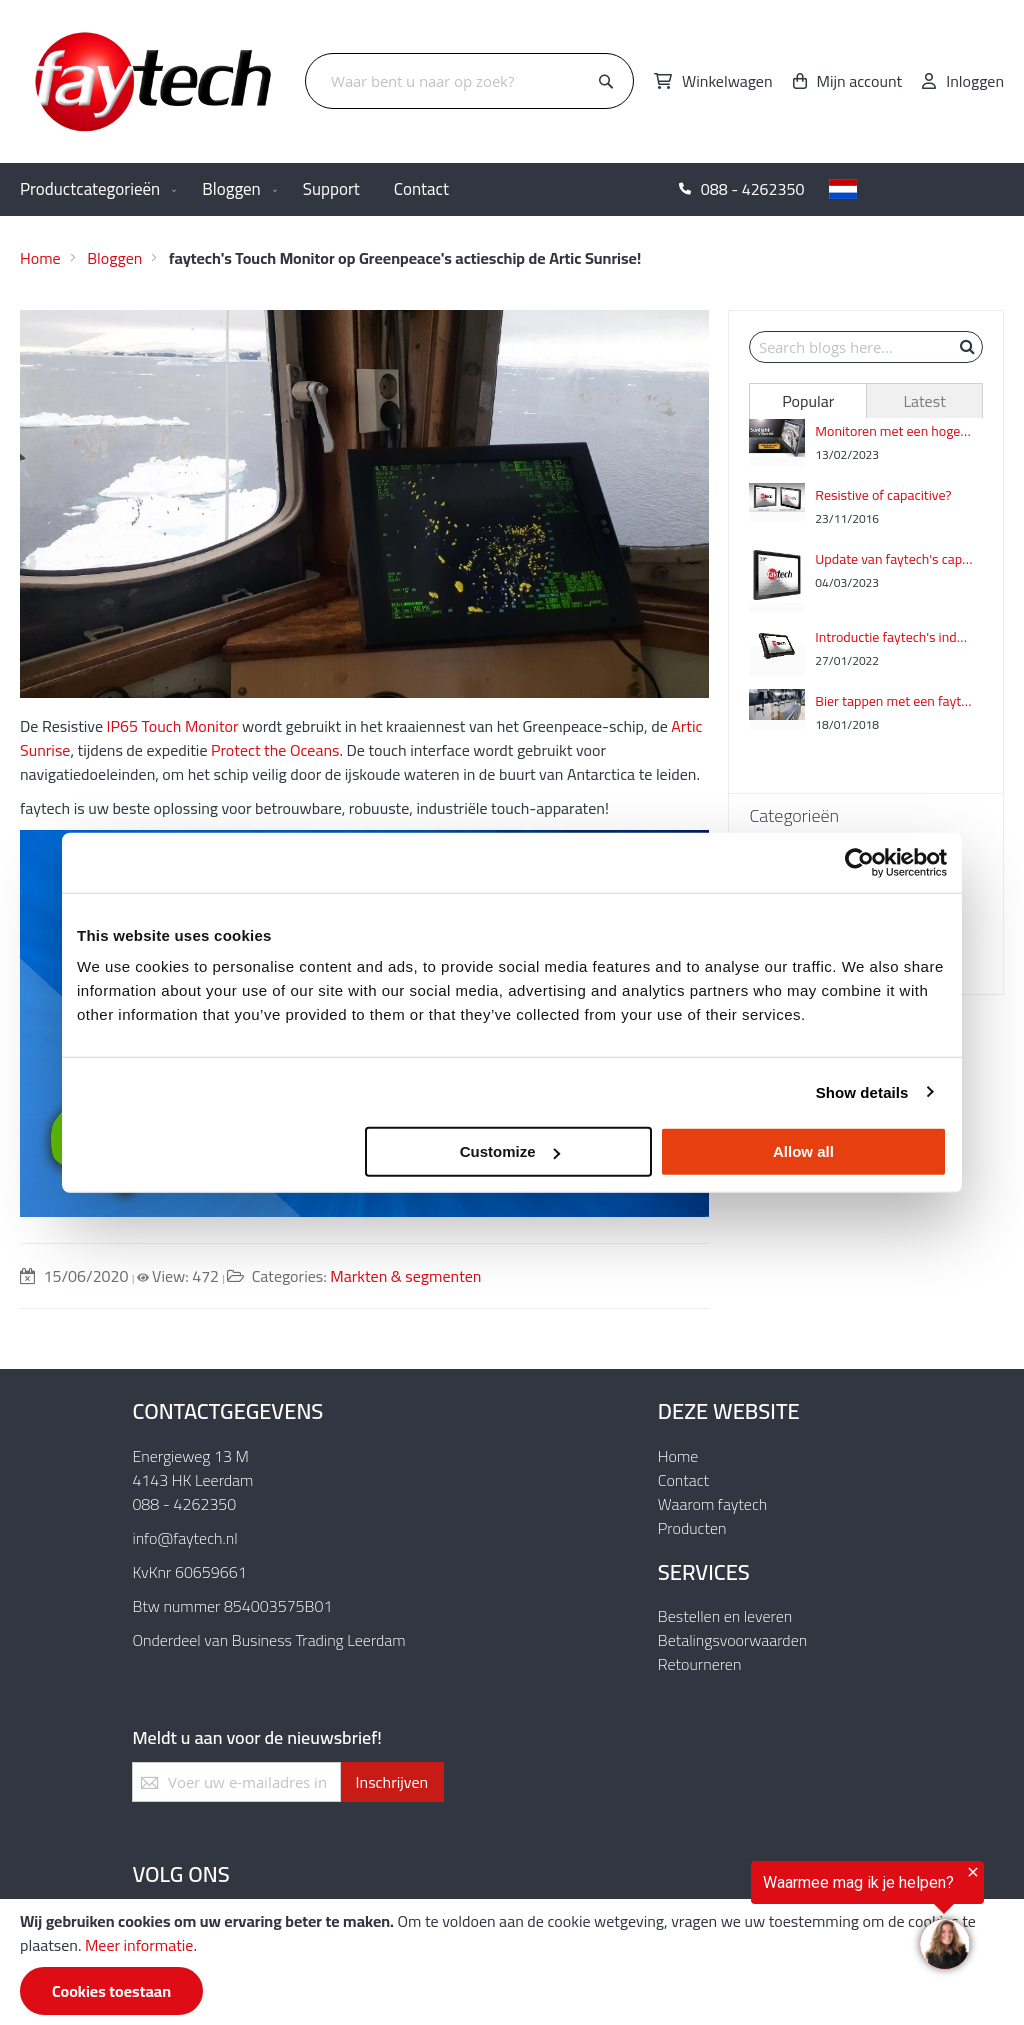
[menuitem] (94, 189)
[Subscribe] (392, 1782)
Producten (692, 1528)
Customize (510, 1151)
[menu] (512, 189)
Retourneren (700, 1664)
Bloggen (114, 258)
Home (40, 258)
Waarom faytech (712, 1504)
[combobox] (469, 81)
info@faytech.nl (184, 1538)
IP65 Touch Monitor (173, 726)
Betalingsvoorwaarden (732, 1640)
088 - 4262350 (184, 1504)
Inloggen (975, 81)
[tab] (807, 401)
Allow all (803, 1151)
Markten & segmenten (405, 1276)
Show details (862, 1091)
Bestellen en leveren (725, 1616)
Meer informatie (139, 1945)
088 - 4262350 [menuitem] (753, 189)
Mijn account (860, 81)
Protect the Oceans (275, 750)
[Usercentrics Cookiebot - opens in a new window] (859, 862)
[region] (778, 1919)
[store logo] (155, 81)
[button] (920, 189)
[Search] (606, 82)
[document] (512, 1962)
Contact (683, 1480)
